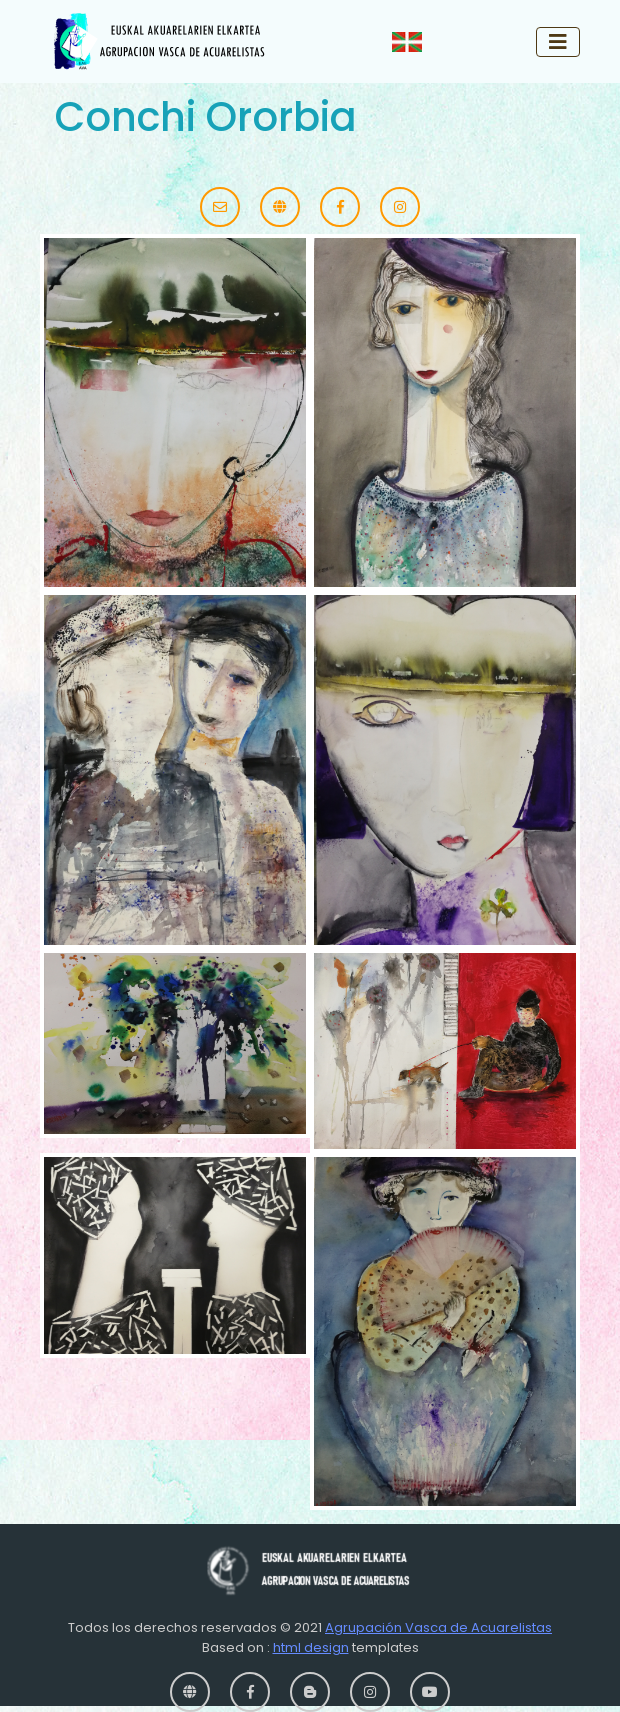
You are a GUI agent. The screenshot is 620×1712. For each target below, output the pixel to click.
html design (311, 1647)
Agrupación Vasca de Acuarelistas (438, 1627)
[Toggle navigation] (558, 42)
